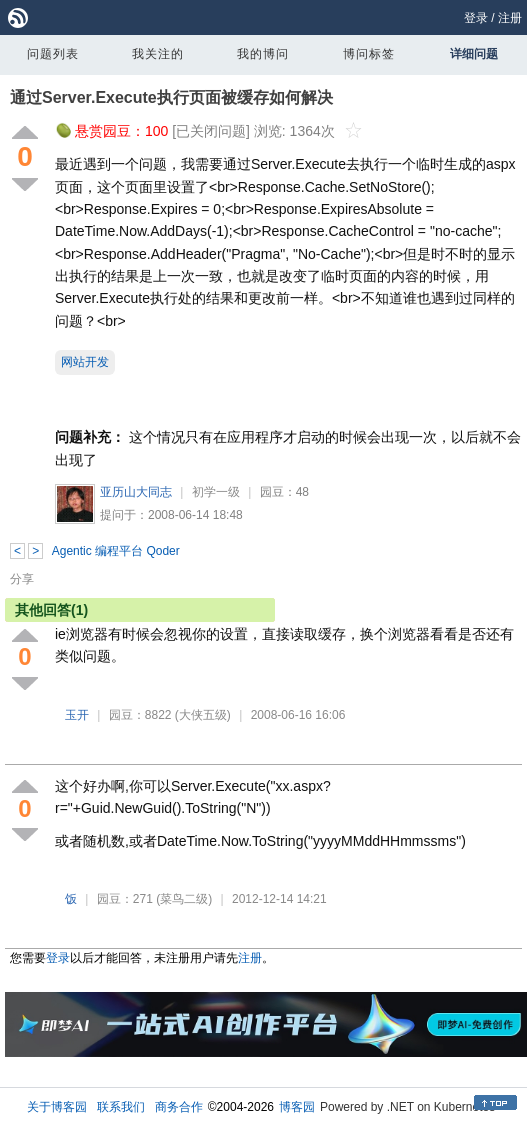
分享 (22, 579)
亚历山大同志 (136, 492)
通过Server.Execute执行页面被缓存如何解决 (171, 97)
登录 (476, 18)
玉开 (77, 715)
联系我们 (121, 1107)
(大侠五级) (203, 715)
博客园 (297, 1107)
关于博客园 (57, 1107)
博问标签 (369, 54)
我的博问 (263, 54)
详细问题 (474, 54)
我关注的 (158, 54)
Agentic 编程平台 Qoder (116, 551)
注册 (510, 18)
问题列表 (53, 54)
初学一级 (216, 492)
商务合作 (179, 1107)
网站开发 (85, 362)
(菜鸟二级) (184, 899)
